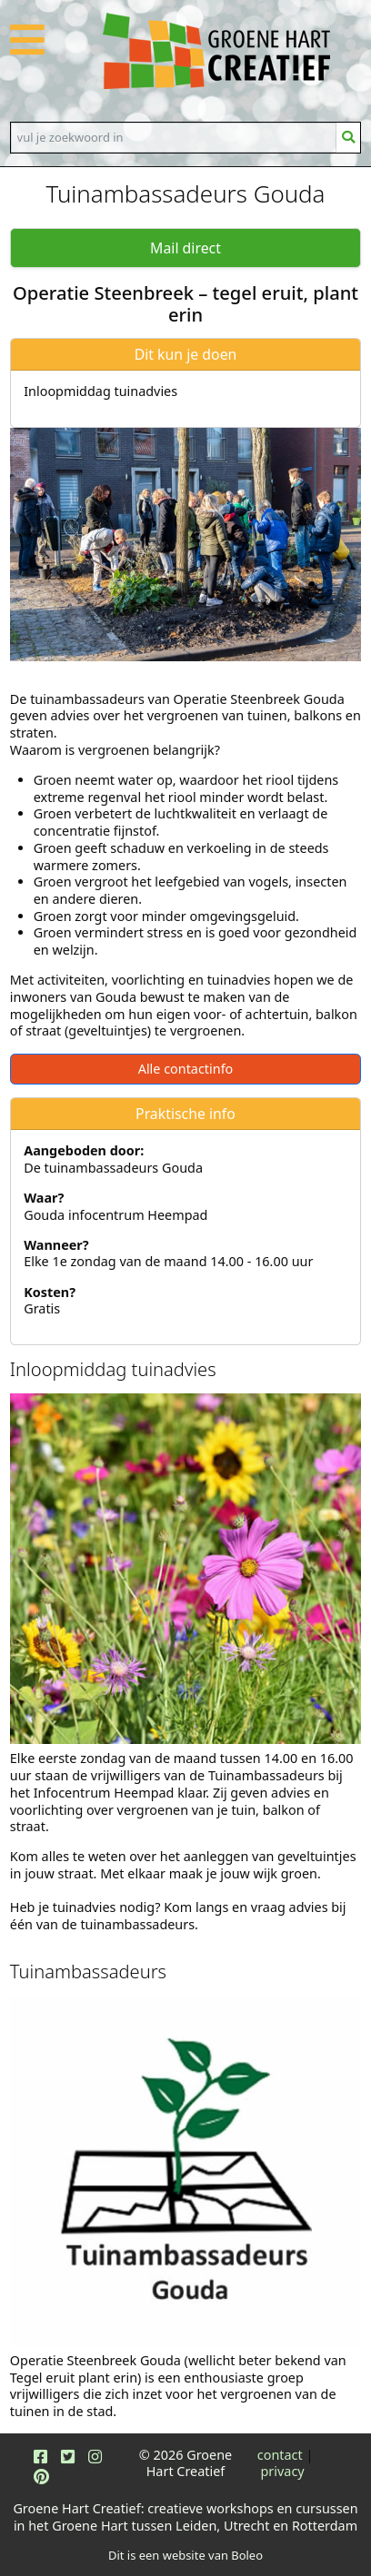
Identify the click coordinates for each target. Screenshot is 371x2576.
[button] (27, 49)
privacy (283, 2471)
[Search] (173, 137)
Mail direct (185, 248)
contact (280, 2454)
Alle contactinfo (186, 1068)
